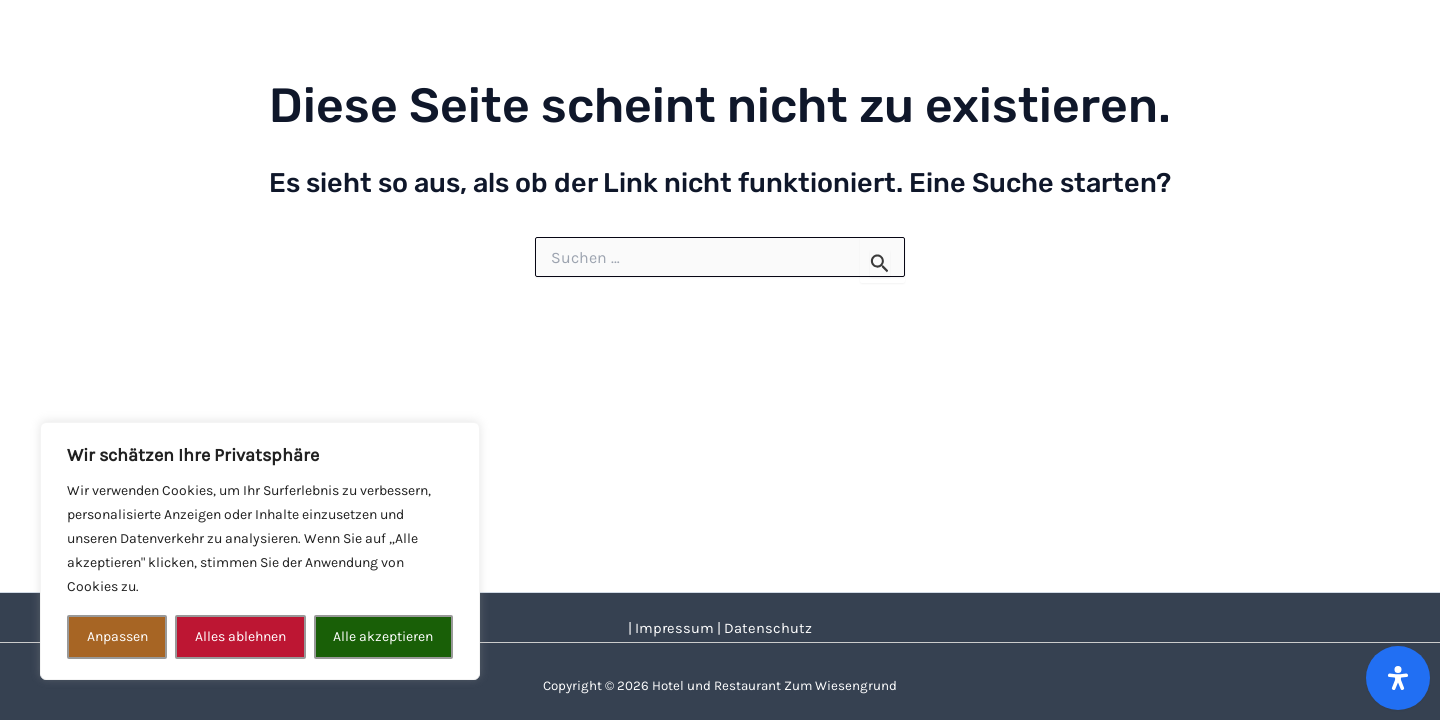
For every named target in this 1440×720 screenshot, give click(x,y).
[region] (260, 551)
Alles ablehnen (240, 636)
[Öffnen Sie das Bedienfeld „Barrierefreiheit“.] (1398, 678)
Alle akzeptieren (383, 636)
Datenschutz (768, 628)
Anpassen (117, 636)
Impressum (674, 628)
